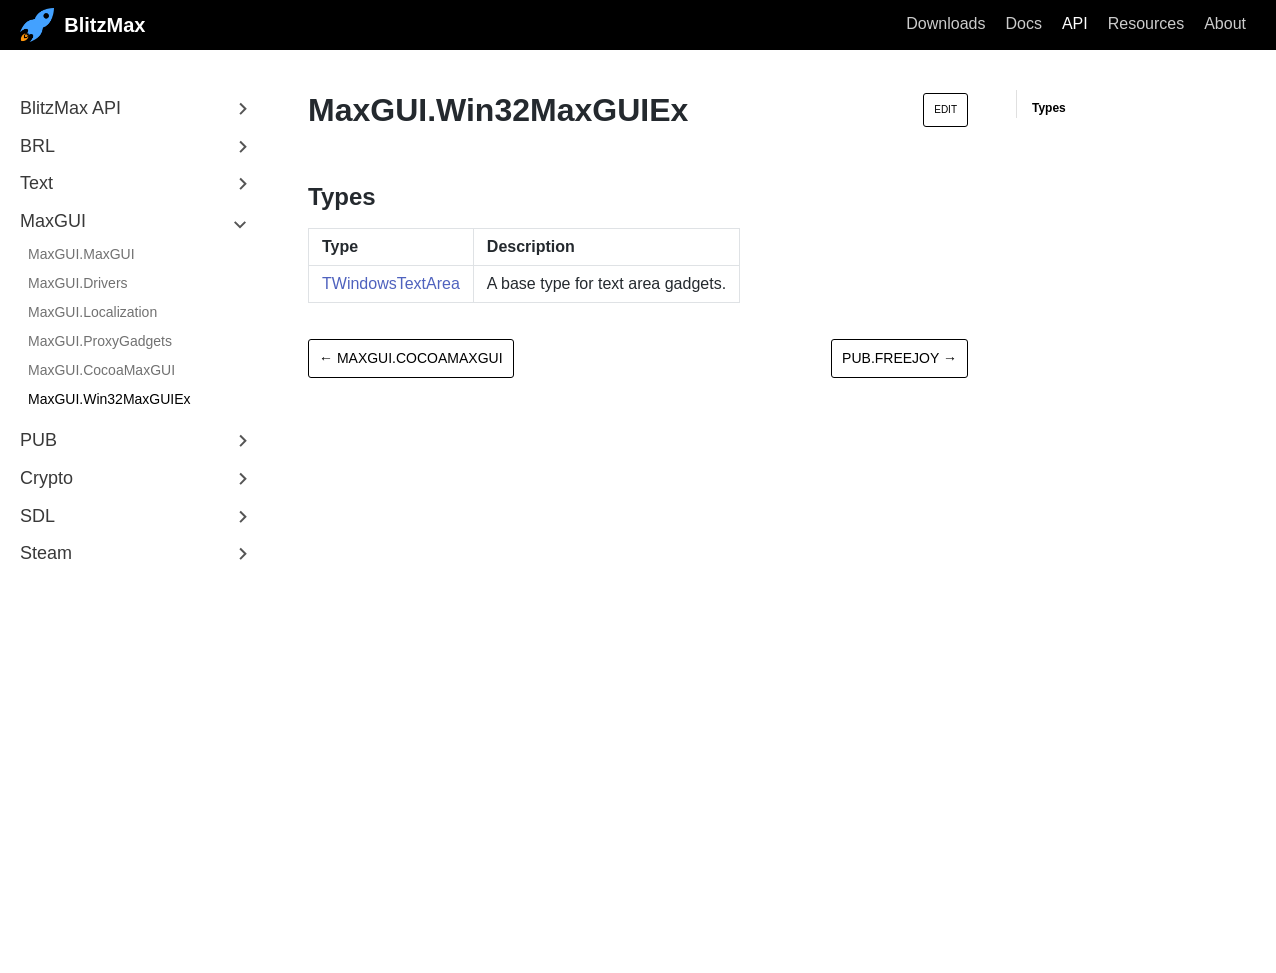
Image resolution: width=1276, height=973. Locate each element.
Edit (945, 109)
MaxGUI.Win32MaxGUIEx (109, 399)
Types (1049, 108)
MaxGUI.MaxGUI (81, 254)
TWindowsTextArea (391, 283)
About (1225, 23)
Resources (1146, 23)
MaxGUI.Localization (92, 312)
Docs (1023, 23)
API (1075, 23)
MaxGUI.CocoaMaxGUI (101, 370)
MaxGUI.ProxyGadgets (100, 341)
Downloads (945, 23)
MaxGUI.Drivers (78, 283)
